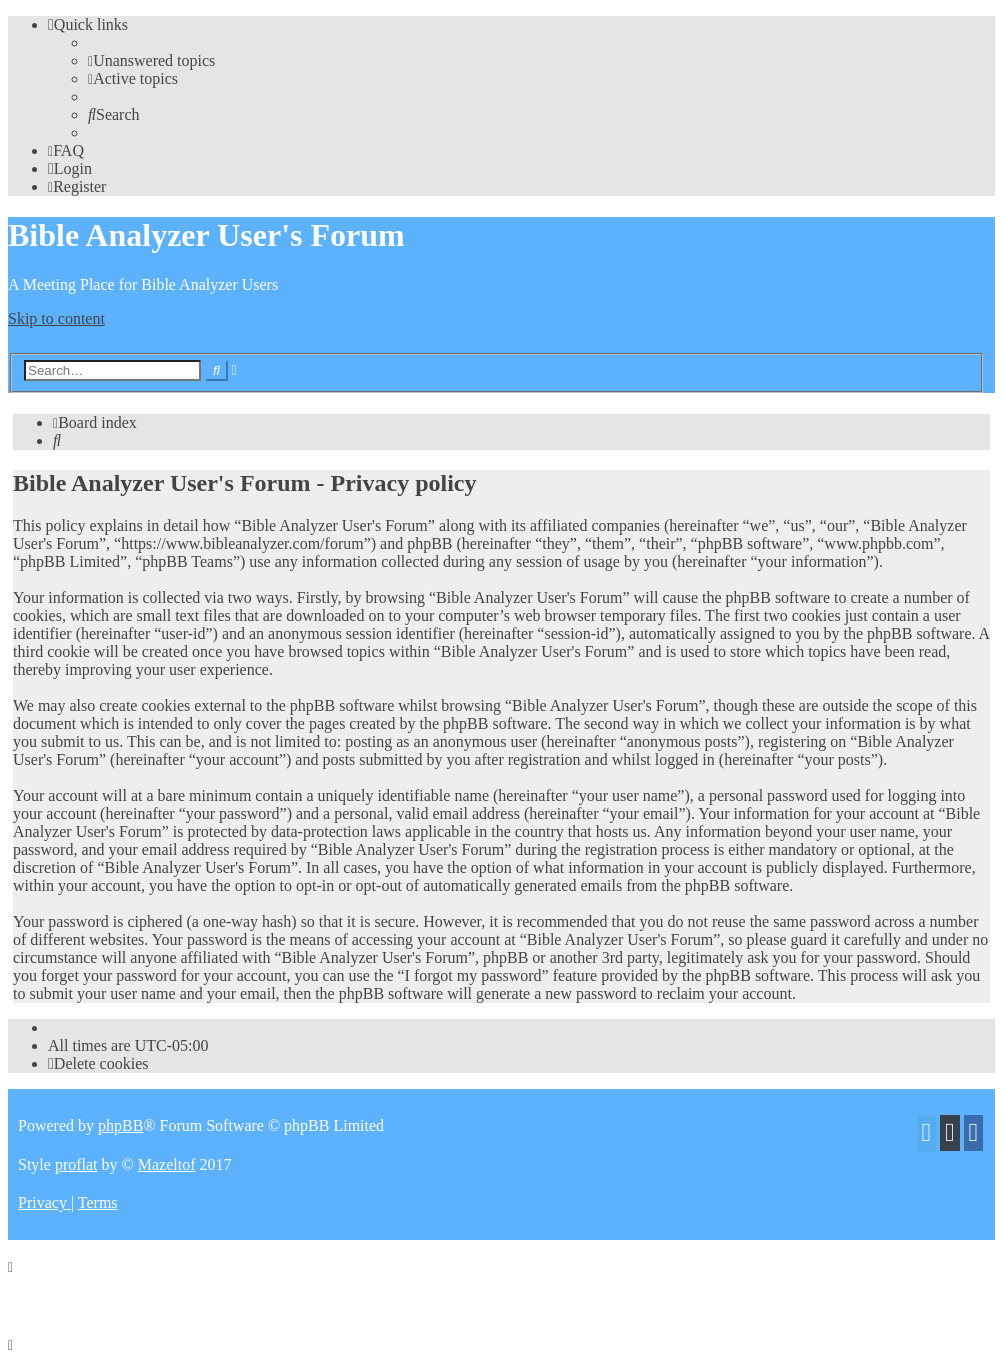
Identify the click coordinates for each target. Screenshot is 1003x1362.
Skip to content (56, 318)
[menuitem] (151, 60)
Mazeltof (167, 1164)
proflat (76, 1164)
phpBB (120, 1125)
